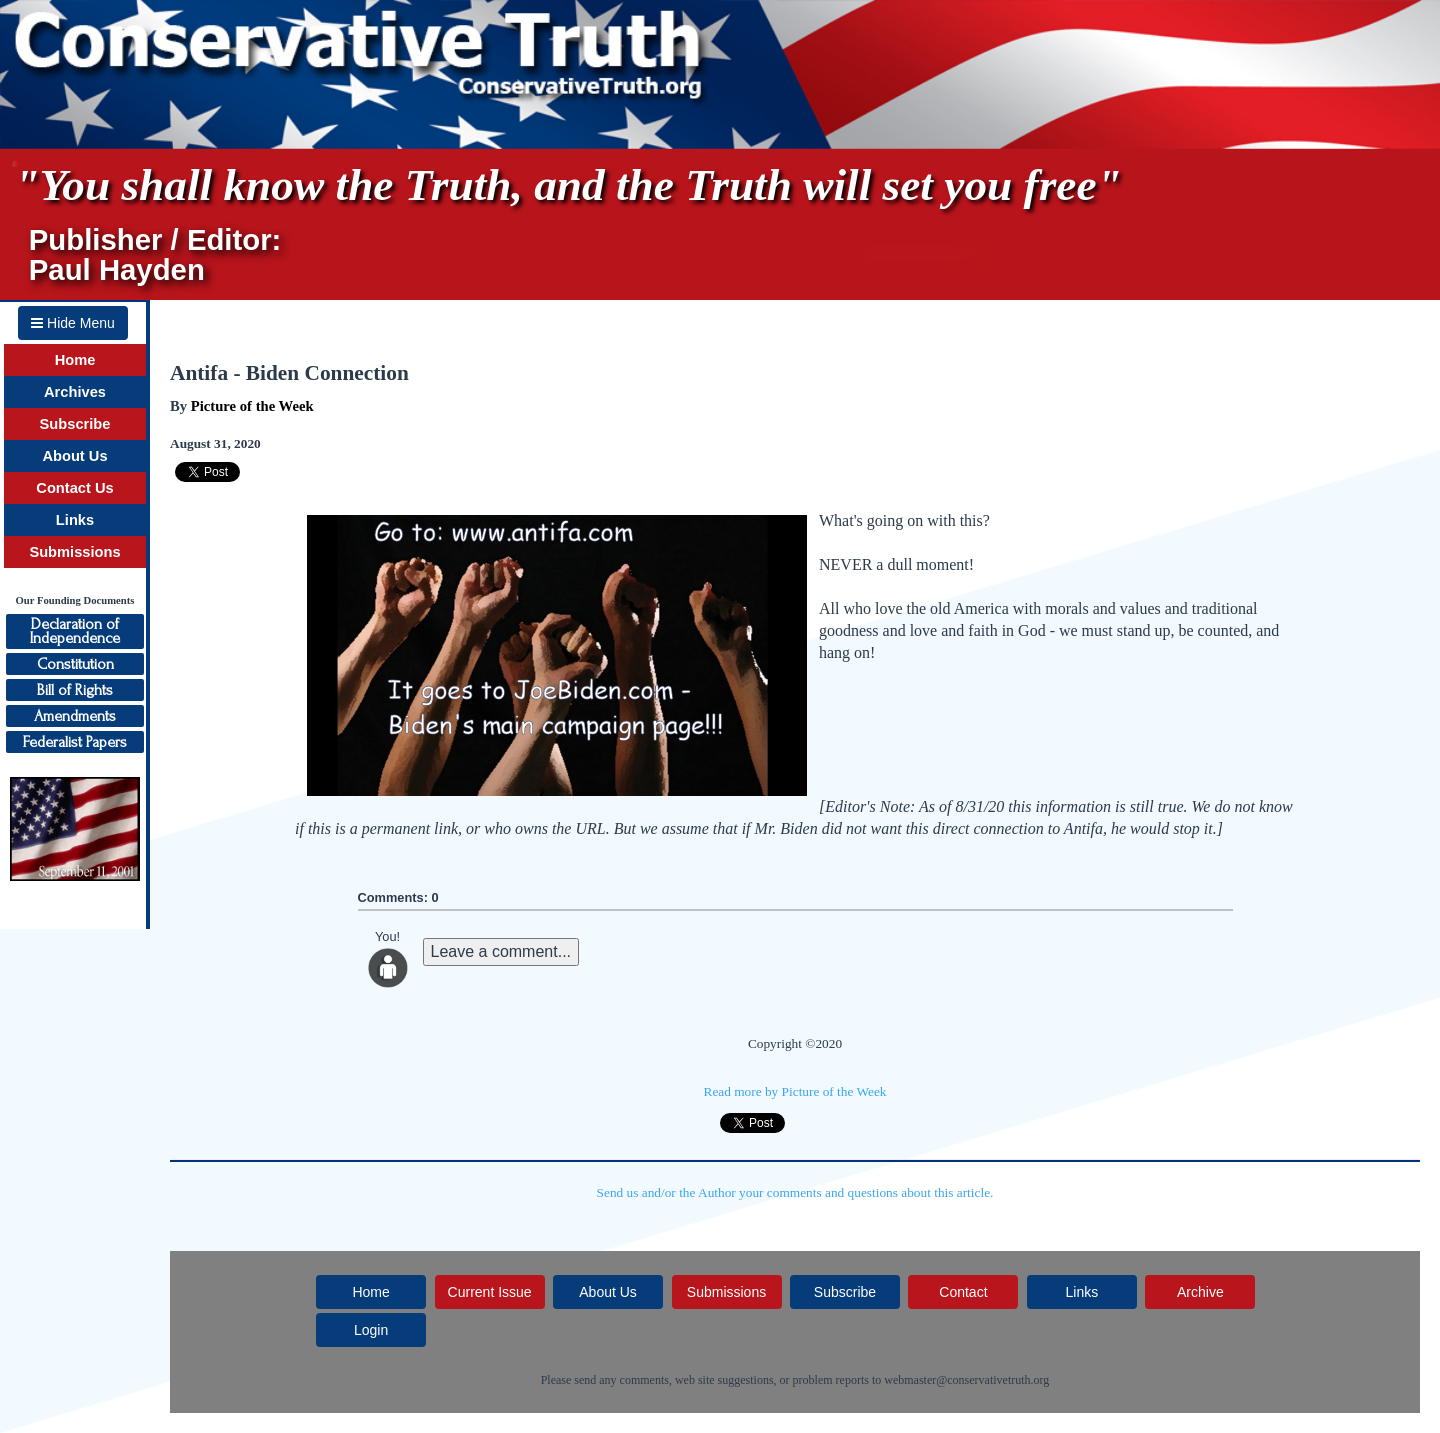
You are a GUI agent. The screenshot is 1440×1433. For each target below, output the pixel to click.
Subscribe (75, 424)
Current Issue (490, 1292)
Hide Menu (73, 323)
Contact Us (74, 488)
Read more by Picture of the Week (795, 1091)
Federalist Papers (75, 742)
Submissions (74, 552)
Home (75, 360)
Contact (963, 1292)
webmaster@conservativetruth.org (966, 1380)
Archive (1200, 1292)
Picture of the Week (252, 406)
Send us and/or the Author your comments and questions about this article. (795, 1192)
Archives (75, 392)
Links (75, 520)
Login (371, 1330)
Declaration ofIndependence (75, 631)
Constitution (75, 664)
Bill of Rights (75, 690)
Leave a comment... (501, 951)
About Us (74, 456)
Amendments (75, 716)
